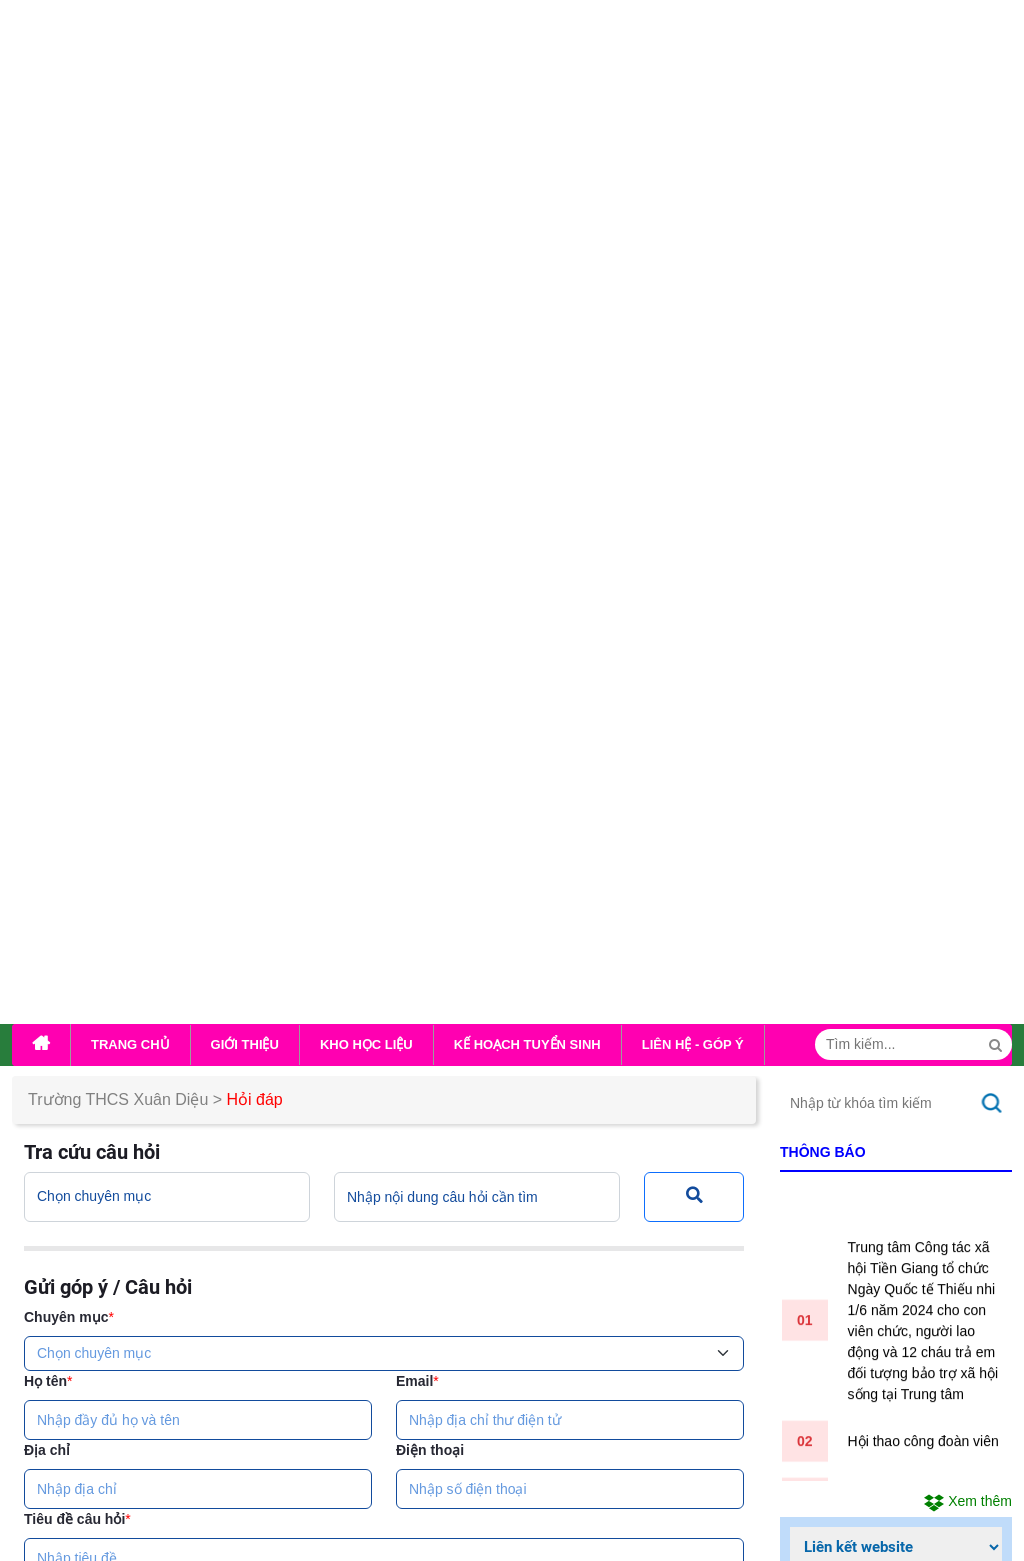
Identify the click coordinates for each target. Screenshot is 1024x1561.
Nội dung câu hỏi (83, 681)
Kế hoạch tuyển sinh (527, 137)
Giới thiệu (245, 137)
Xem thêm (968, 594)
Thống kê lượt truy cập (878, 763)
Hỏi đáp (255, 192)
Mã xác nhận (81, 900)
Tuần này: (852, 860)
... (437, 1494)
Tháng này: (856, 889)
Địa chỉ (47, 543)
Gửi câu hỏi (314, 1064)
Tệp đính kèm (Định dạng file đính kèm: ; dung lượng (379, 810)
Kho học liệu (366, 137)
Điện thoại (430, 543)
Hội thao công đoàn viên (923, 539)
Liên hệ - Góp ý (693, 137)
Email (417, 474)
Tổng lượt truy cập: (891, 918)
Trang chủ (130, 137)
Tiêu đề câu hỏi (77, 612)
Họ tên (48, 474)
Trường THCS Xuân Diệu (118, 192)
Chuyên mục (69, 410)
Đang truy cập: (868, 802)
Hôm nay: (851, 831)
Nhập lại (439, 1064)
